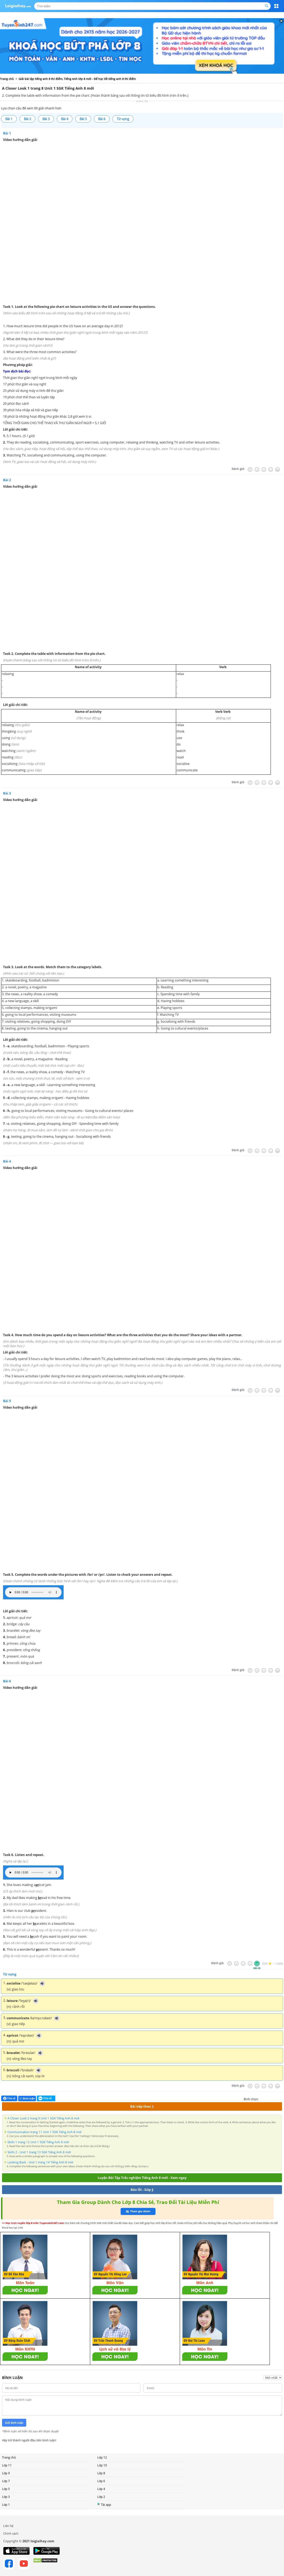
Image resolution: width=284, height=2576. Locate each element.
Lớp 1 (6, 2505)
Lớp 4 (101, 2489)
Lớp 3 (6, 2497)
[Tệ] (257, 469)
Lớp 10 (102, 2465)
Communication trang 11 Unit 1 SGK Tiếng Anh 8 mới (44, 2132)
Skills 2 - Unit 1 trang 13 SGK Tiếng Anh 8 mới (39, 2152)
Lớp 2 (101, 2497)
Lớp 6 (101, 2481)
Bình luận (27, 2098)
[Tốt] (270, 469)
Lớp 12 (102, 2457)
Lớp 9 (6, 2473)
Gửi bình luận (14, 2422)
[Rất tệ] (250, 469)
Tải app (104, 2504)
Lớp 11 (7, 2465)
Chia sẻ (9, 2098)
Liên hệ (8, 2526)
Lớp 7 (6, 2481)
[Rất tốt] (277, 469)
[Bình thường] (263, 469)
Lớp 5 (6, 2489)
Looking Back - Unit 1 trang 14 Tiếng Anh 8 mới (40, 2162)
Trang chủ (9, 2457)
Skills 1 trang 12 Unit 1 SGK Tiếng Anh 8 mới (38, 2142)
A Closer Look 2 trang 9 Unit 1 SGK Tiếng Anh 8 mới (43, 2118)
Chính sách (10, 2533)
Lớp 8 (101, 2473)
